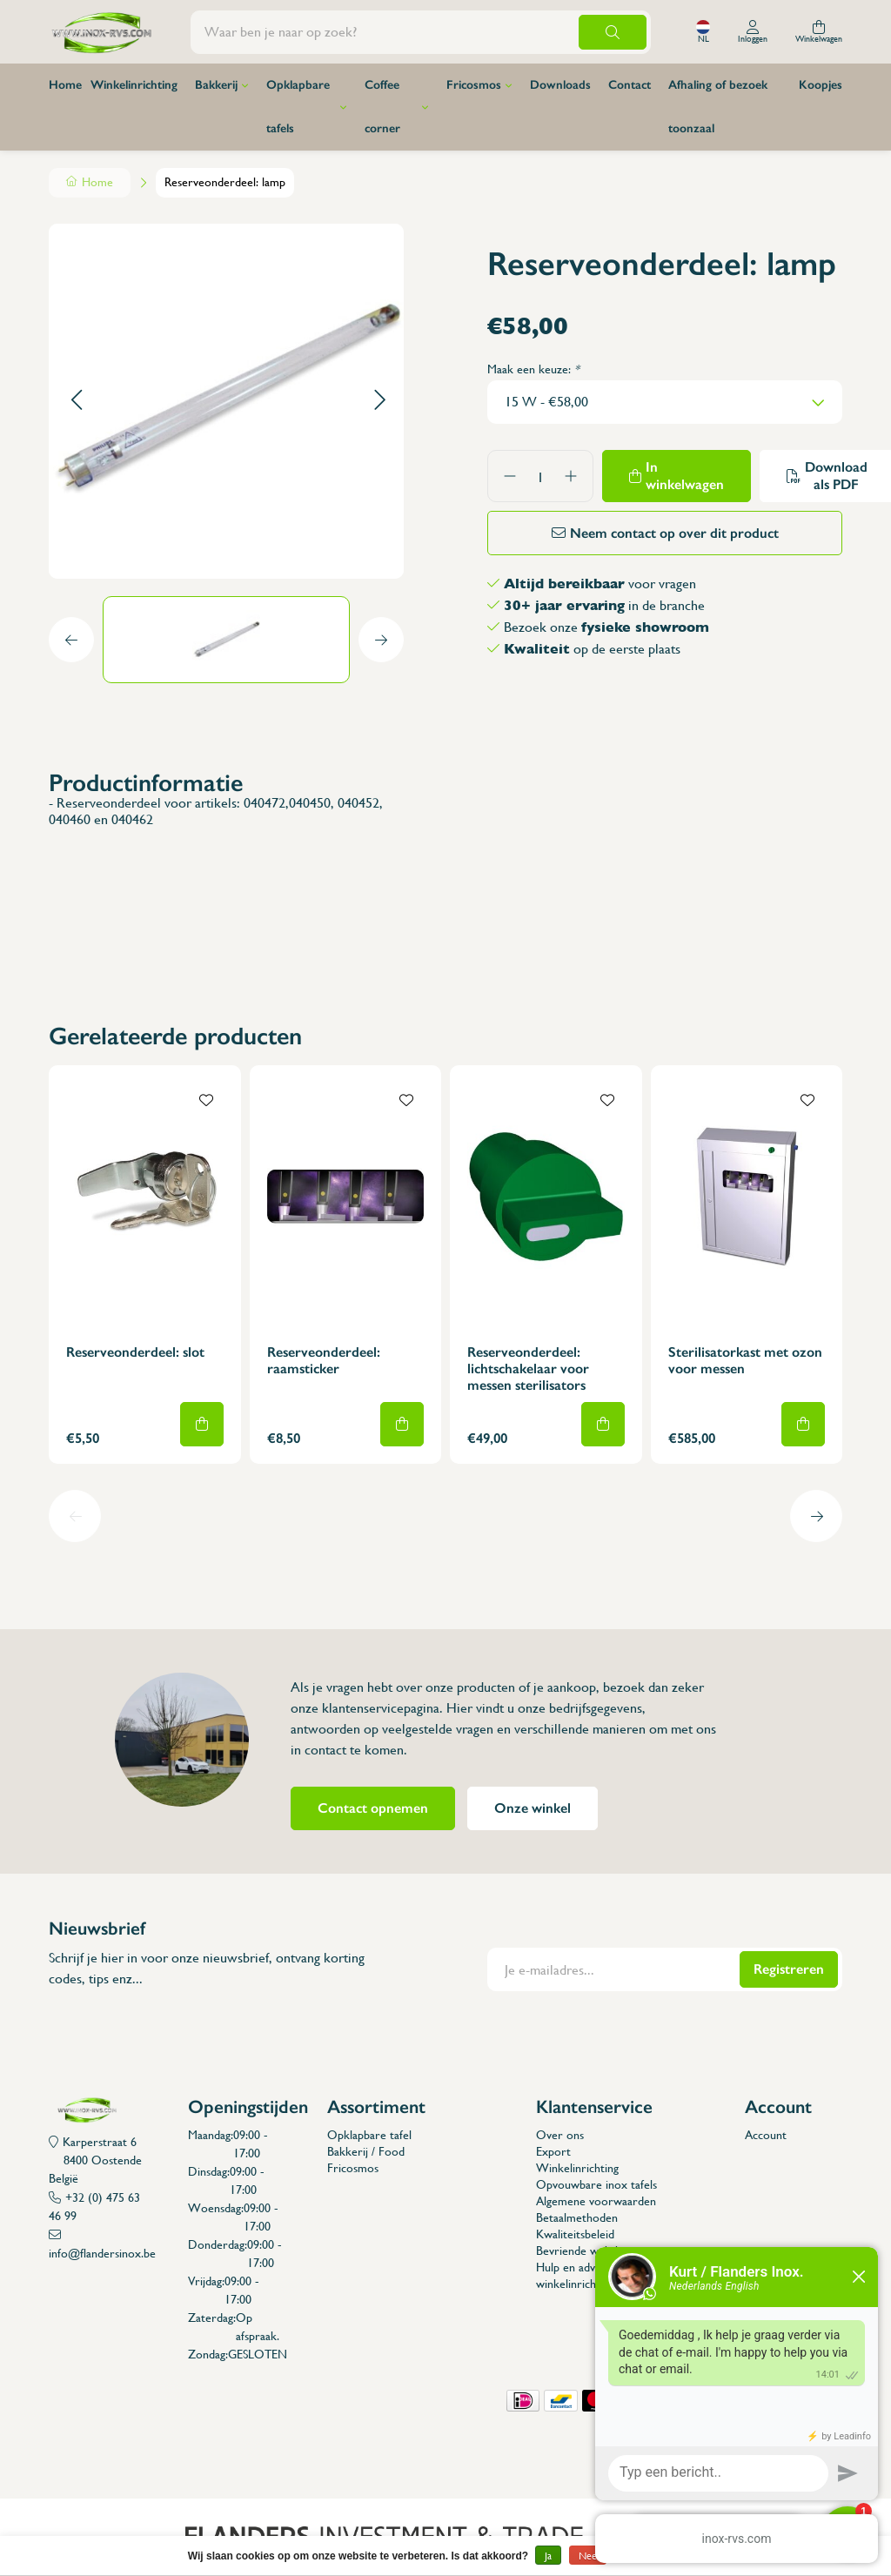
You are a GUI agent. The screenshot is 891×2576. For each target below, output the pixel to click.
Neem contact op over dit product (674, 533)
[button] (76, 401)
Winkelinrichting (134, 84)
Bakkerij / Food (366, 2151)
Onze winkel (532, 1808)
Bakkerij (216, 84)
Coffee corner (382, 106)
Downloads (560, 84)
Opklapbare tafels (298, 106)
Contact (629, 84)
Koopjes (820, 84)
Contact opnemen (373, 1808)
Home (65, 84)
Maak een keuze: (533, 369)
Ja (548, 2556)
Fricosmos (473, 84)
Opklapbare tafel (369, 2135)
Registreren (789, 1969)
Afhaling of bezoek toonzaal (717, 106)
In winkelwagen (685, 476)
